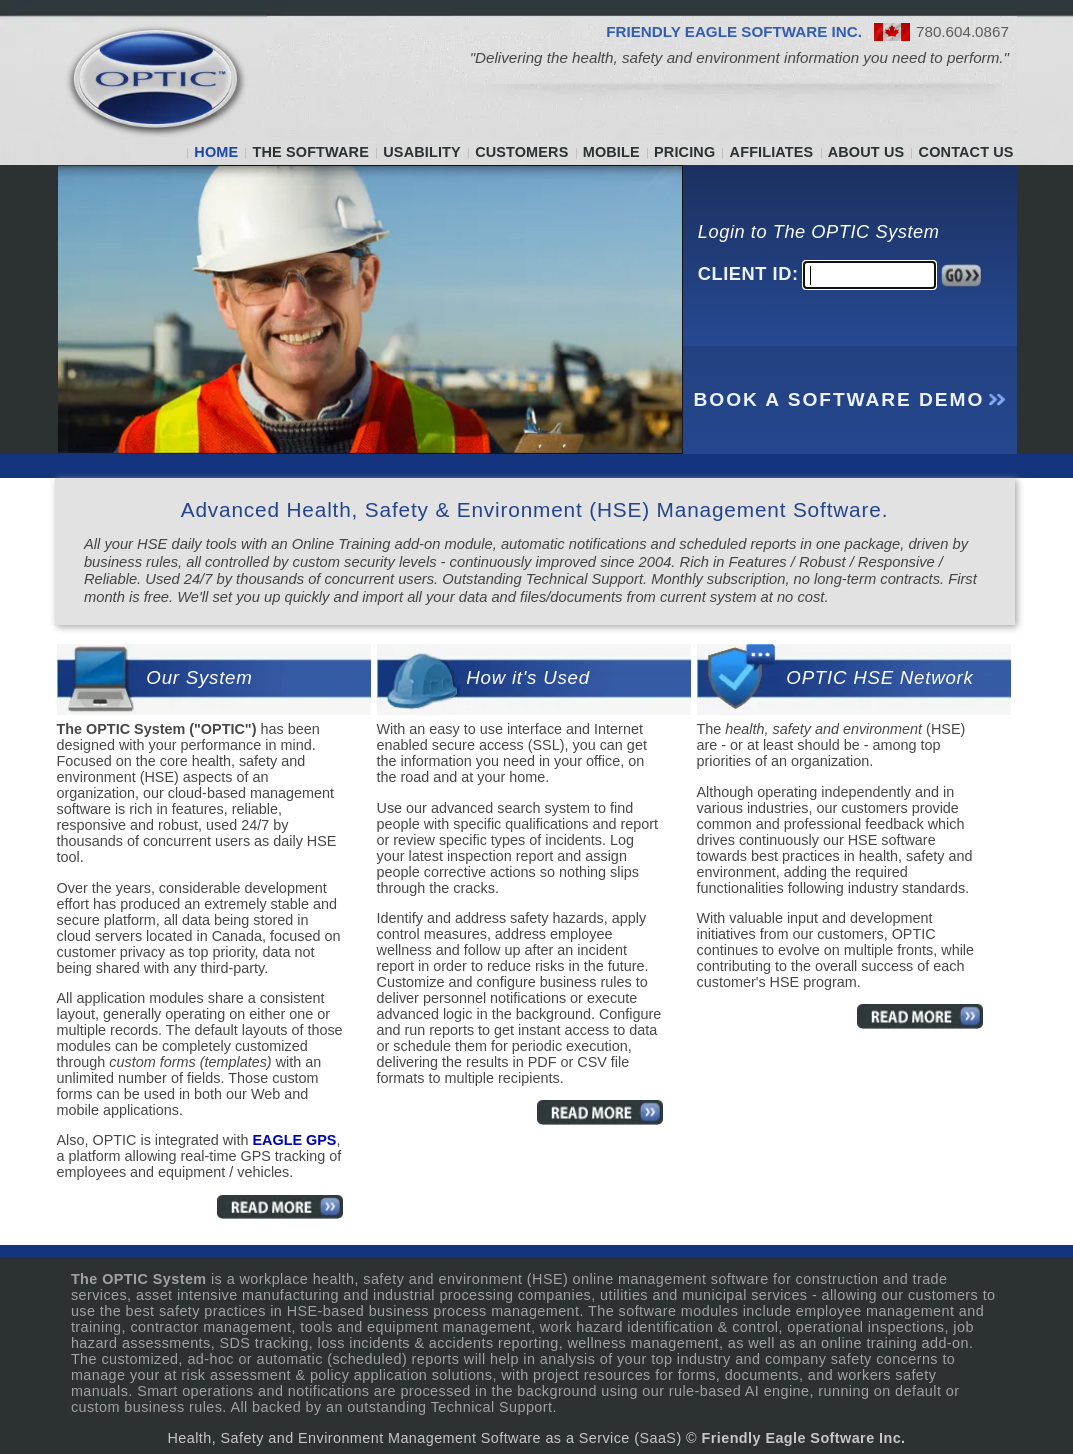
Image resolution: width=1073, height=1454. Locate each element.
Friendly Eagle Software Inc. (804, 1438)
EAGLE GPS (294, 1140)
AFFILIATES (772, 152)
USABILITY (422, 152)
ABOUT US (866, 152)
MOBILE (611, 152)
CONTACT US (966, 152)
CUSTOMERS (521, 152)
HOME (216, 152)
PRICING (684, 152)
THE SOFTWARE (311, 152)
